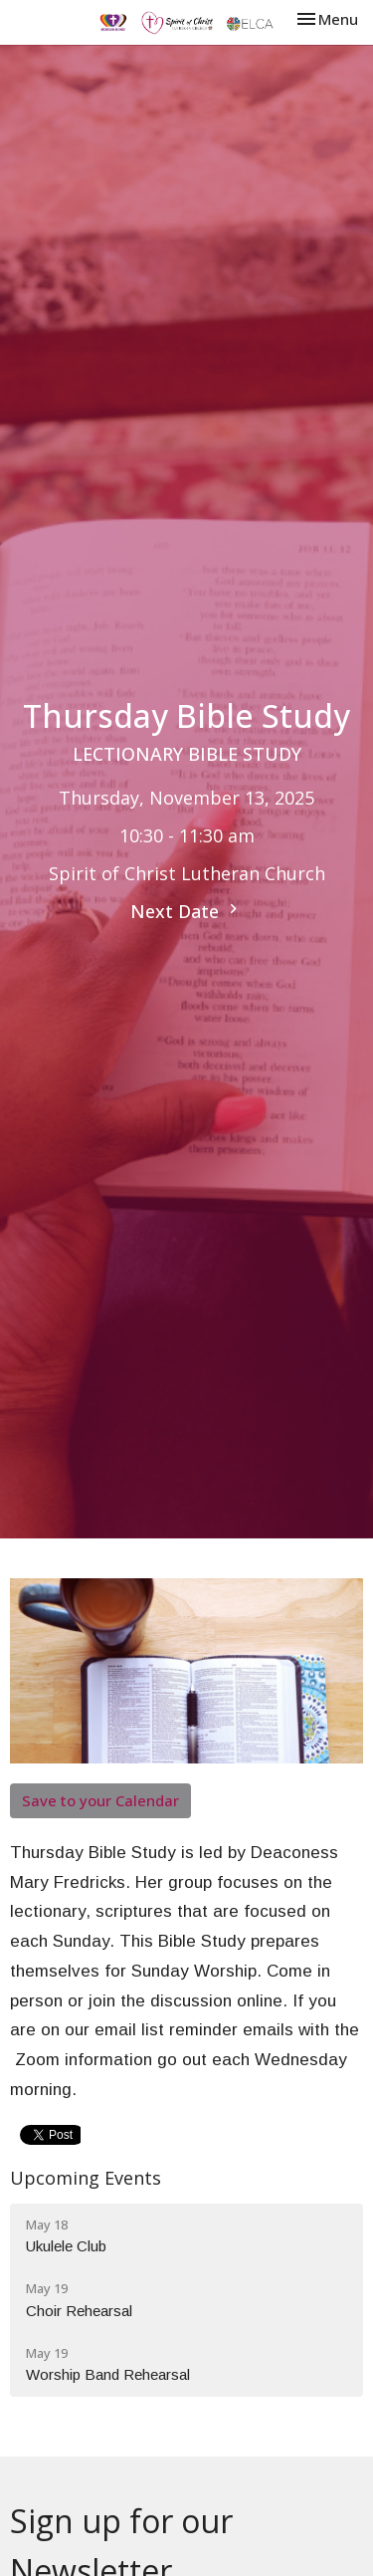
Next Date (186, 911)
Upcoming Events (85, 2178)
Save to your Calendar (100, 1800)
